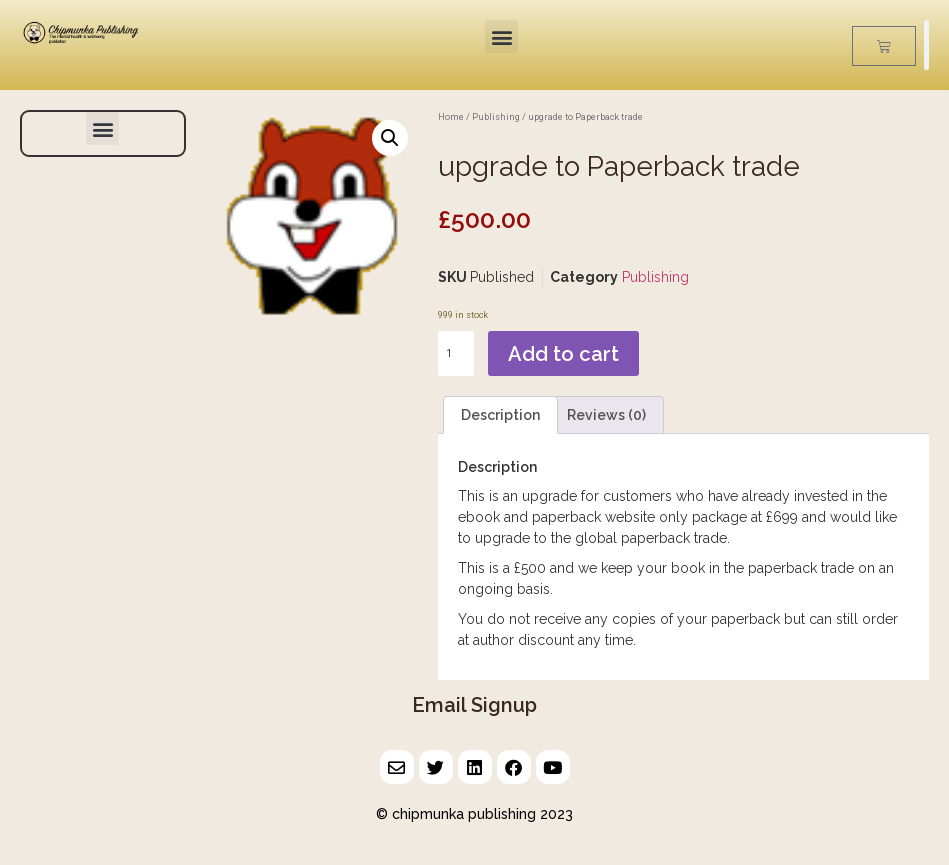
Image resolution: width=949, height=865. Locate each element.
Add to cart (563, 354)
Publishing (496, 116)
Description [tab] (500, 415)
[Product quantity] (456, 353)
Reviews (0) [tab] (606, 415)
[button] (501, 36)
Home (451, 116)
